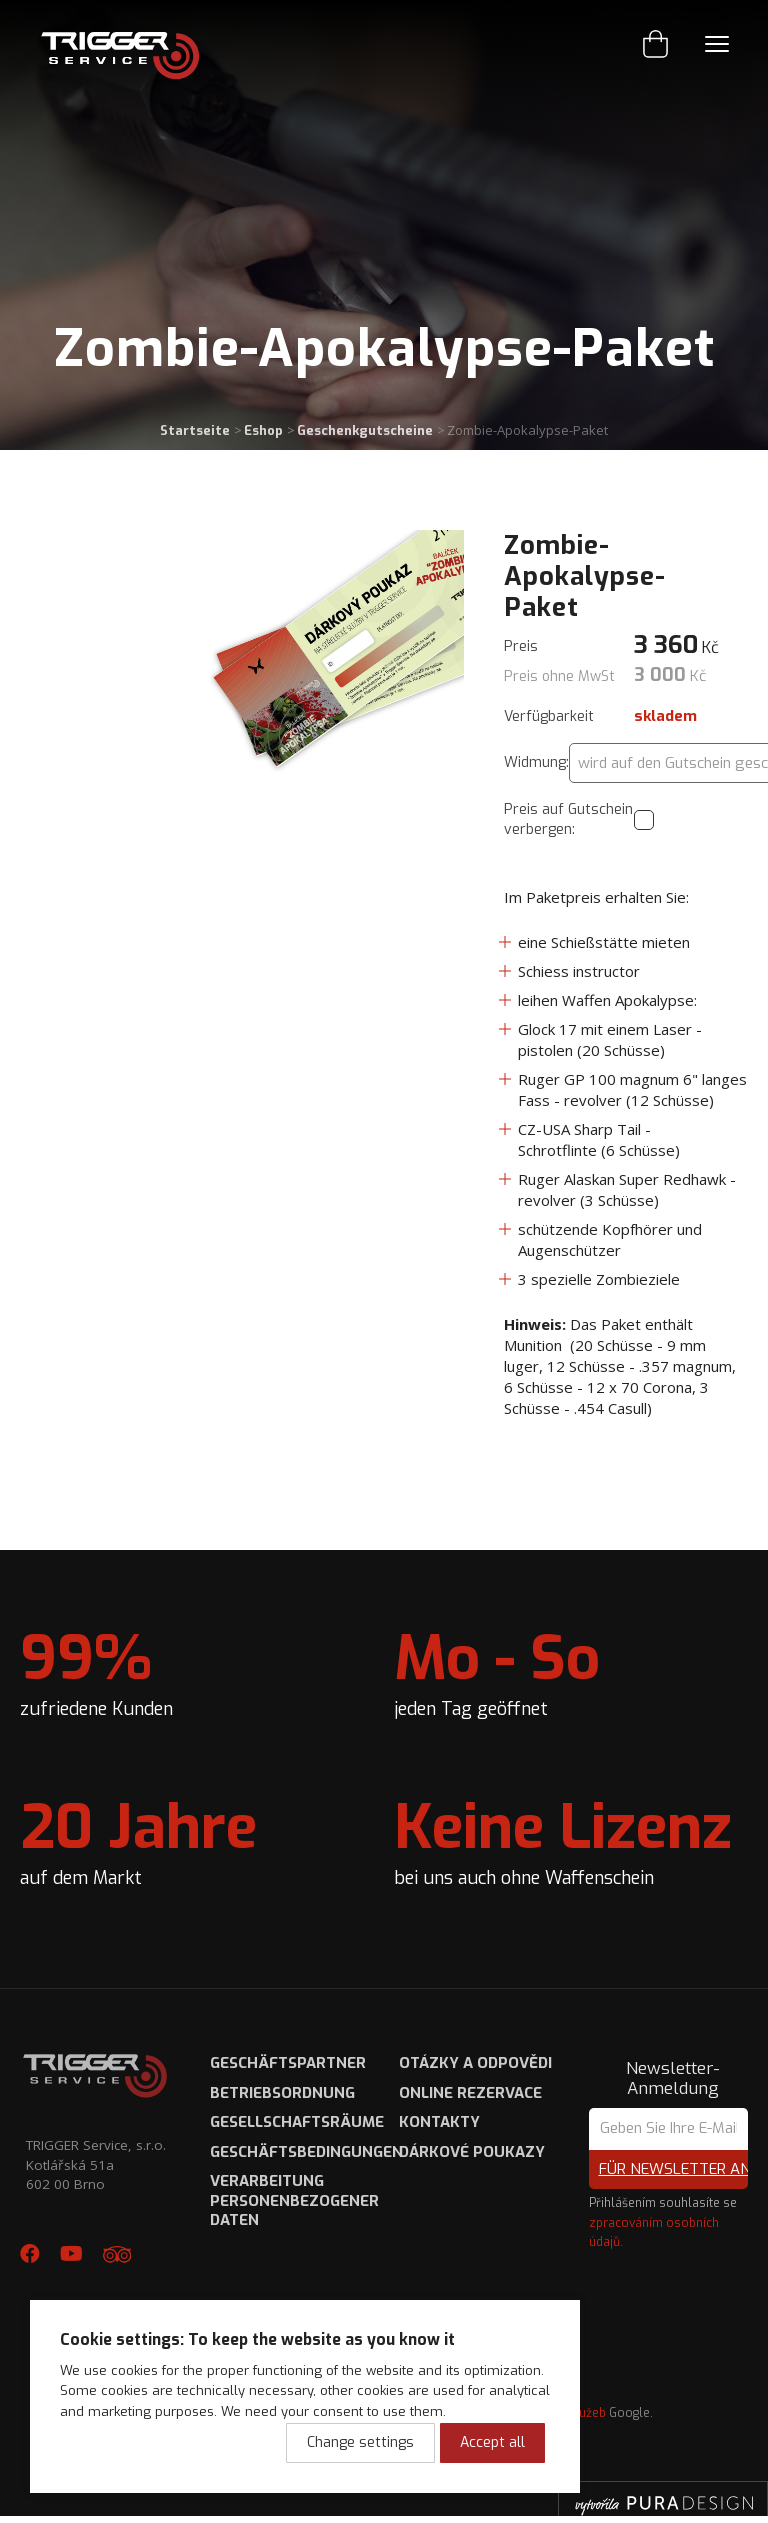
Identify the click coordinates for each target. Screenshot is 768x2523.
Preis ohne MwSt (559, 676)
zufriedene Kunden (96, 1670)
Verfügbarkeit (549, 716)
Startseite (195, 430)
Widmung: (536, 762)
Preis (521, 646)
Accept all (492, 2442)
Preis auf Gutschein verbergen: (568, 819)
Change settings (360, 2442)
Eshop (263, 430)
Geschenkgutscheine (365, 430)
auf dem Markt (138, 1839)
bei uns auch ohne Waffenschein (563, 1839)
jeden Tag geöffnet (497, 1670)
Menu (717, 44)
